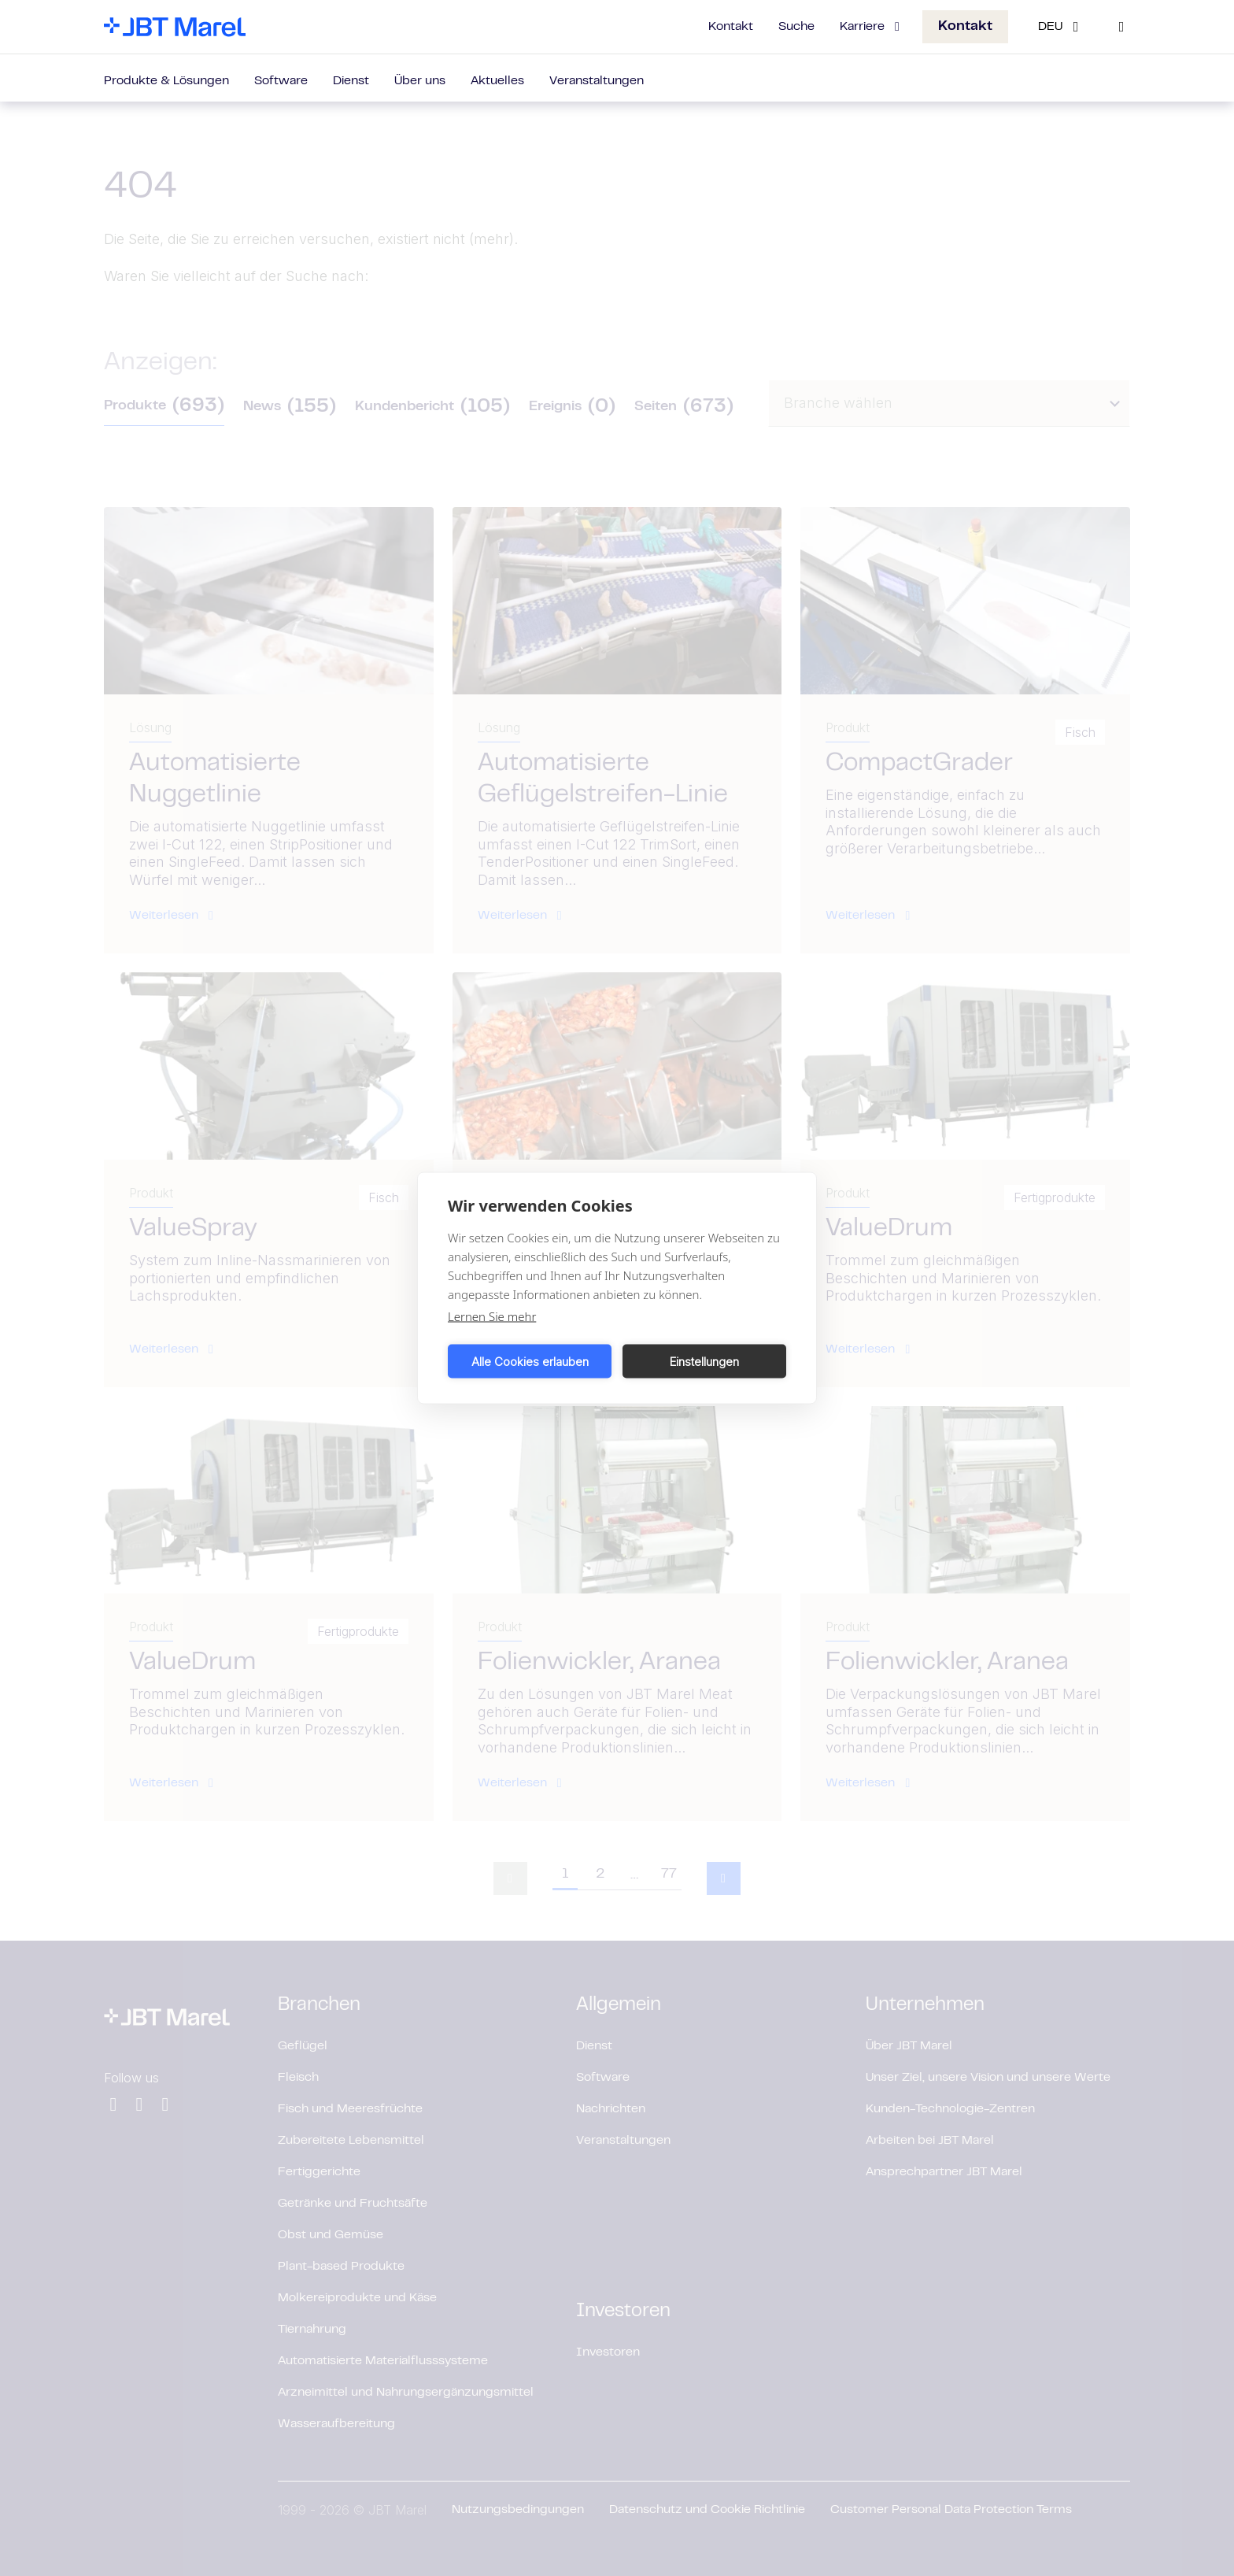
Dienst (351, 81)
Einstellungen (704, 1360)
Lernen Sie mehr (492, 1316)
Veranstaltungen (596, 81)
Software (281, 81)
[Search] (1121, 26)
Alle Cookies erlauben (530, 1360)
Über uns (419, 81)
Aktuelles (497, 81)
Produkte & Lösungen (166, 81)
